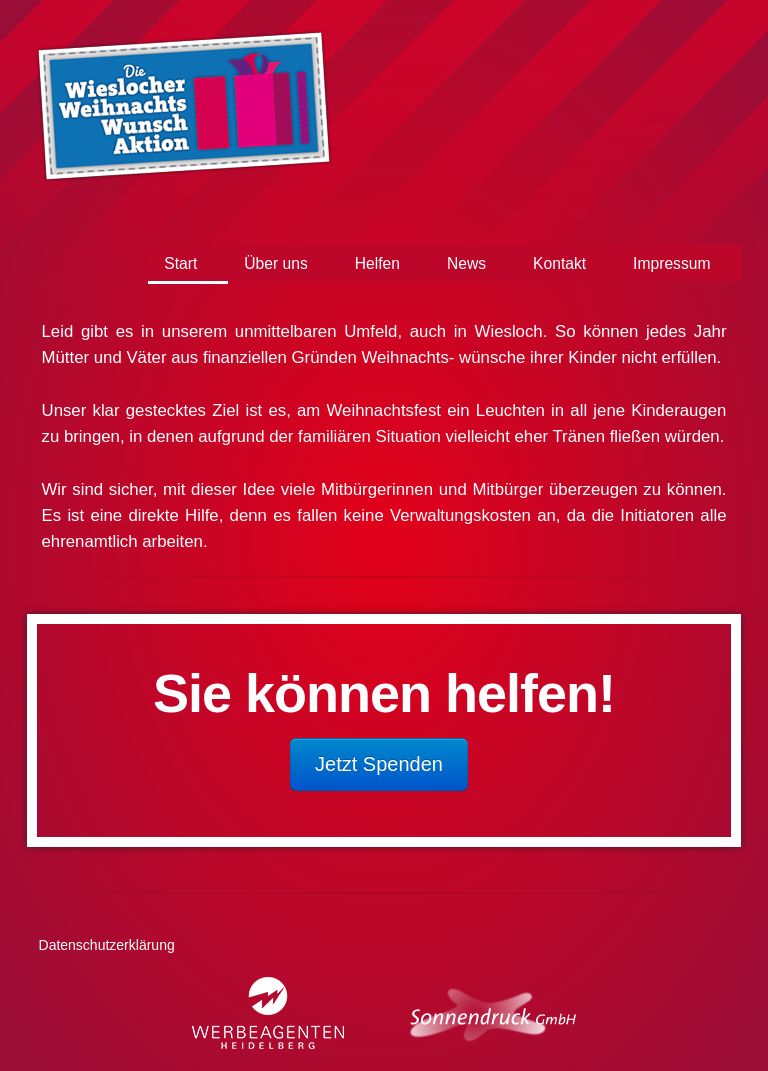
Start (180, 263)
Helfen (377, 263)
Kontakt (559, 263)
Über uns (275, 263)
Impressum (671, 263)
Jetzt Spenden (379, 764)
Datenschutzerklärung (107, 945)
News (466, 263)
